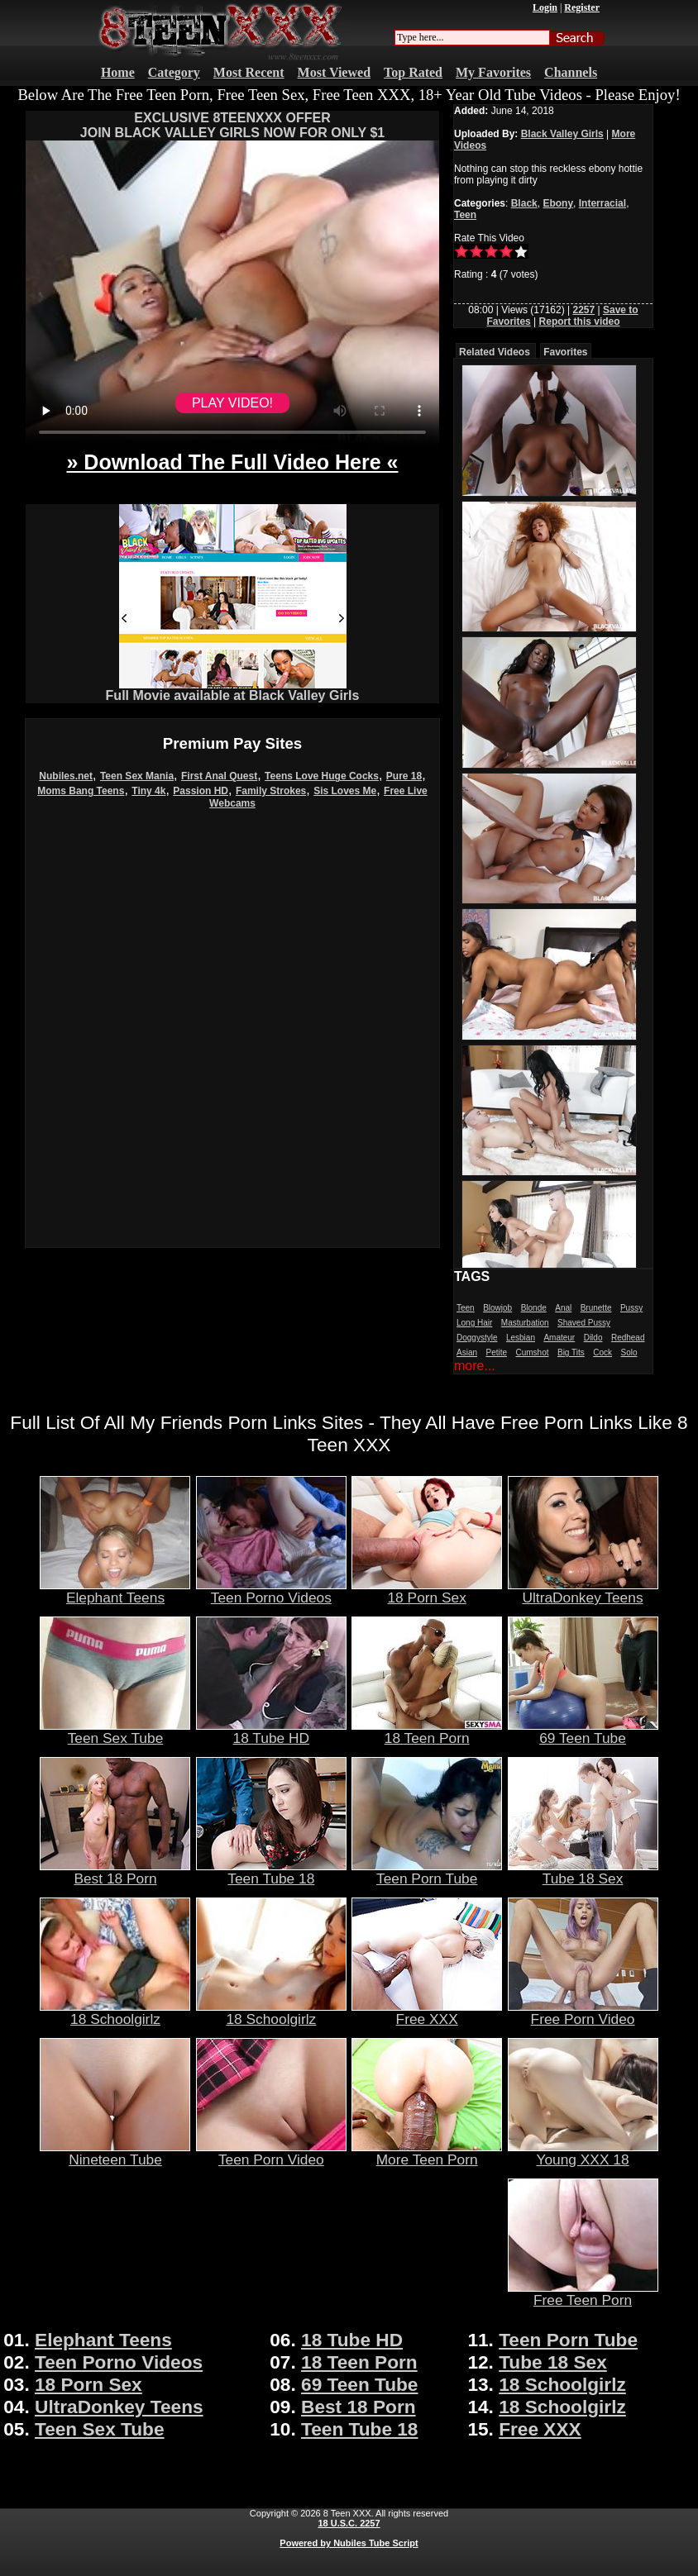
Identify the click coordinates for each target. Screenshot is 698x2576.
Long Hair (474, 1322)
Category (174, 72)
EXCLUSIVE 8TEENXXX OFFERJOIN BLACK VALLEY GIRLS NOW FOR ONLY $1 (232, 125)
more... (474, 1366)
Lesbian (520, 1337)
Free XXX (426, 2012)
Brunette (596, 1307)
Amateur (559, 1337)
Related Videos (494, 352)
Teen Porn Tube (426, 1872)
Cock (602, 1352)
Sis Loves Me (344, 791)
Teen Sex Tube (115, 1731)
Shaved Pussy (583, 1322)
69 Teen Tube (583, 1731)
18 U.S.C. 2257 (349, 2523)
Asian (467, 1352)
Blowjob (497, 1307)
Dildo (593, 1337)
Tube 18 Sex (583, 1872)
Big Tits (571, 1352)
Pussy (631, 1307)
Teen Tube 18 (271, 1872)
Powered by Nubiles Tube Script (349, 2543)
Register (582, 7)
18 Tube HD (271, 1731)
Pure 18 (404, 776)
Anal (563, 1307)
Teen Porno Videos (271, 1591)
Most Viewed (334, 72)
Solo (628, 1352)
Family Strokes (271, 791)
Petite (496, 1352)
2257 (583, 310)
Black (524, 203)
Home (118, 72)
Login (545, 7)
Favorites (565, 352)
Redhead (628, 1337)
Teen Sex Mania (137, 776)
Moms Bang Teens (80, 791)
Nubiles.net (66, 776)
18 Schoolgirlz (115, 2012)
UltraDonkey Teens (583, 1591)
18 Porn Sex (426, 1591)
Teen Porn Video (271, 2153)
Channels (570, 72)
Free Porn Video (583, 2012)
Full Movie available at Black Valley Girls (233, 689)
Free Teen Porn (583, 2293)
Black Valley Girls (562, 134)
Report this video (579, 321)
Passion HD (200, 791)
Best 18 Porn (115, 1872)
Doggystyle (477, 1337)
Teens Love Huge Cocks (322, 776)
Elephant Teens (115, 1591)
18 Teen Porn (426, 1731)
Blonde (534, 1307)
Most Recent (248, 72)
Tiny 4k (148, 791)
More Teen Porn (426, 2153)
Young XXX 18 (583, 2153)
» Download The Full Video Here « (232, 462)
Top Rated (413, 72)
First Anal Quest (219, 776)
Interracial (602, 203)
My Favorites (493, 72)
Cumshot (532, 1352)
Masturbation (525, 1322)
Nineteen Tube (115, 2153)
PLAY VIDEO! (232, 403)
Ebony (558, 203)
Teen (465, 215)
